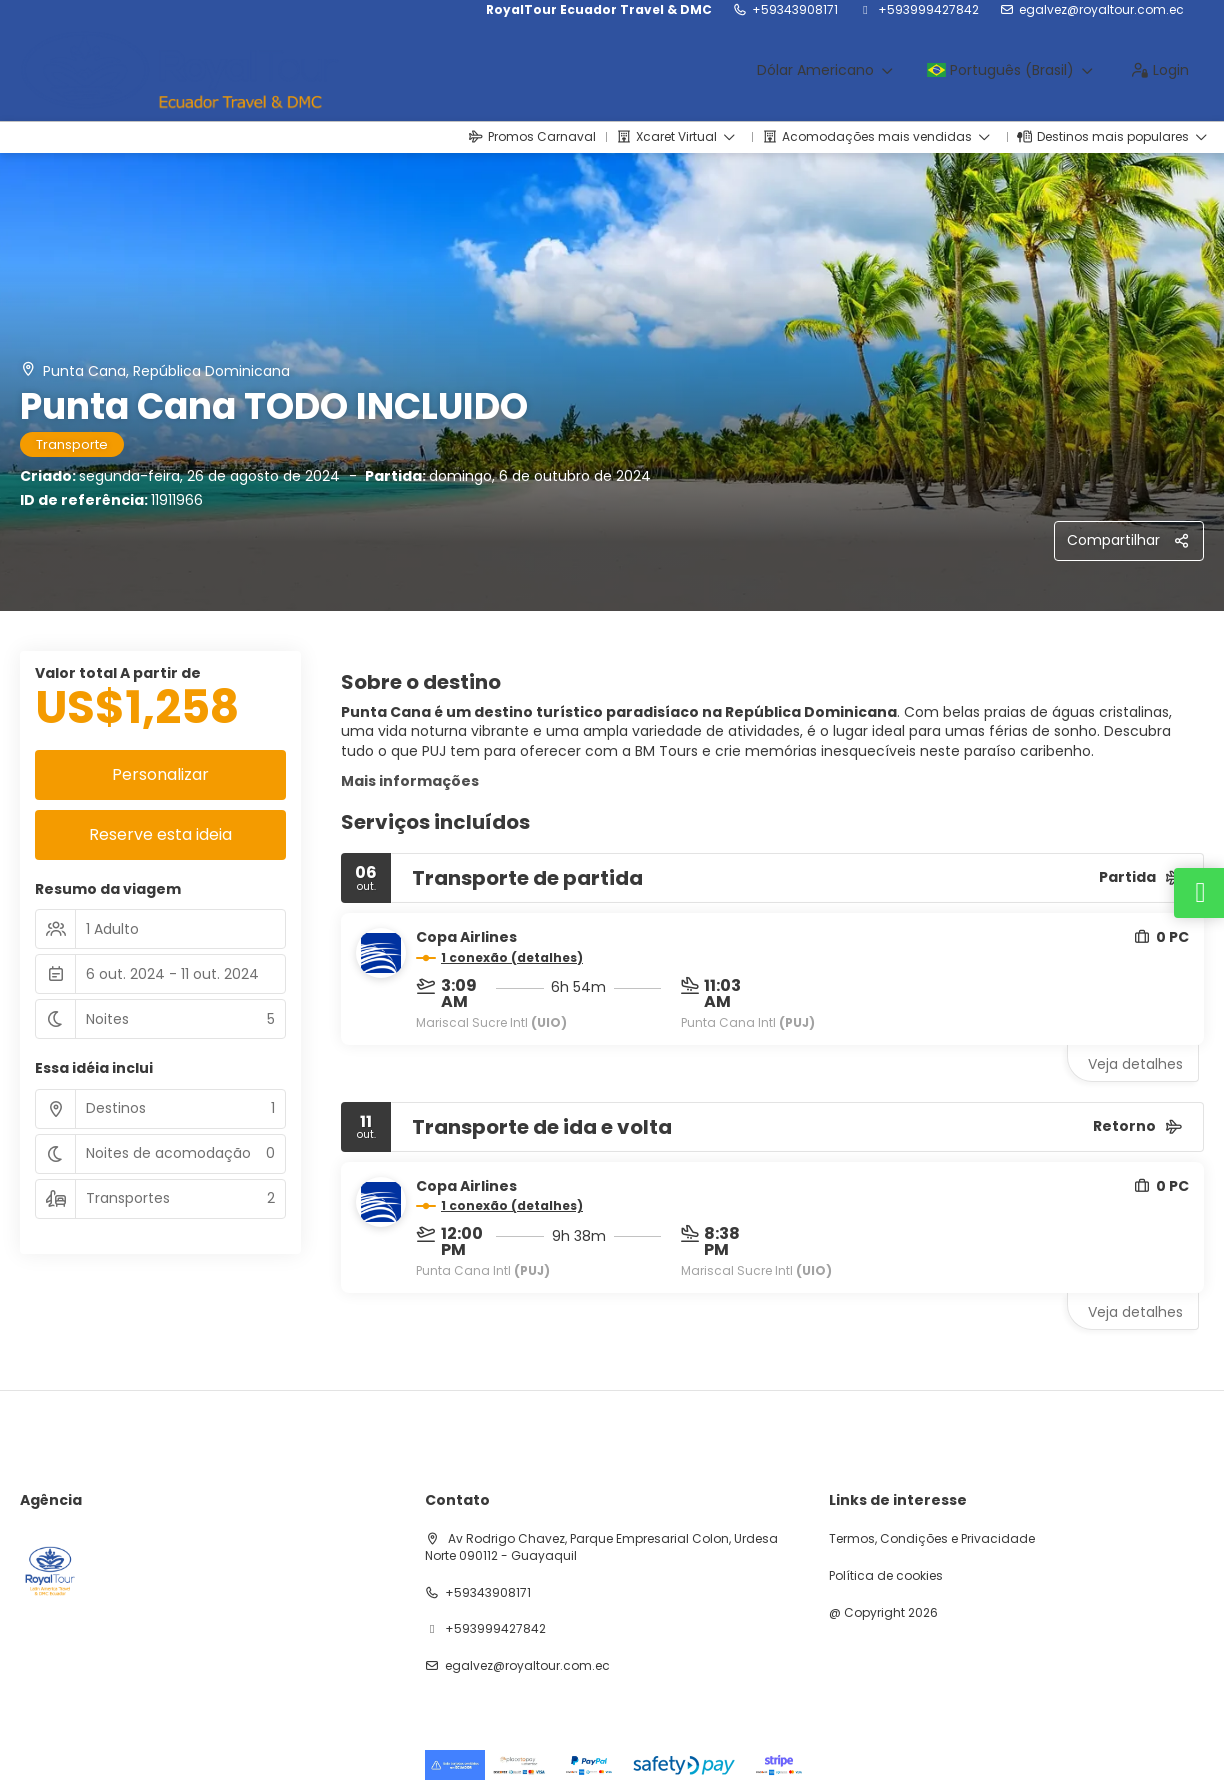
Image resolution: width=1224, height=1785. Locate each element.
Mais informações (410, 781)
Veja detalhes (1135, 1064)
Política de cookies (886, 1576)
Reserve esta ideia (160, 834)
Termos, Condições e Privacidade (932, 1539)
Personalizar (160, 774)
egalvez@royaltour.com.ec (1101, 10)
